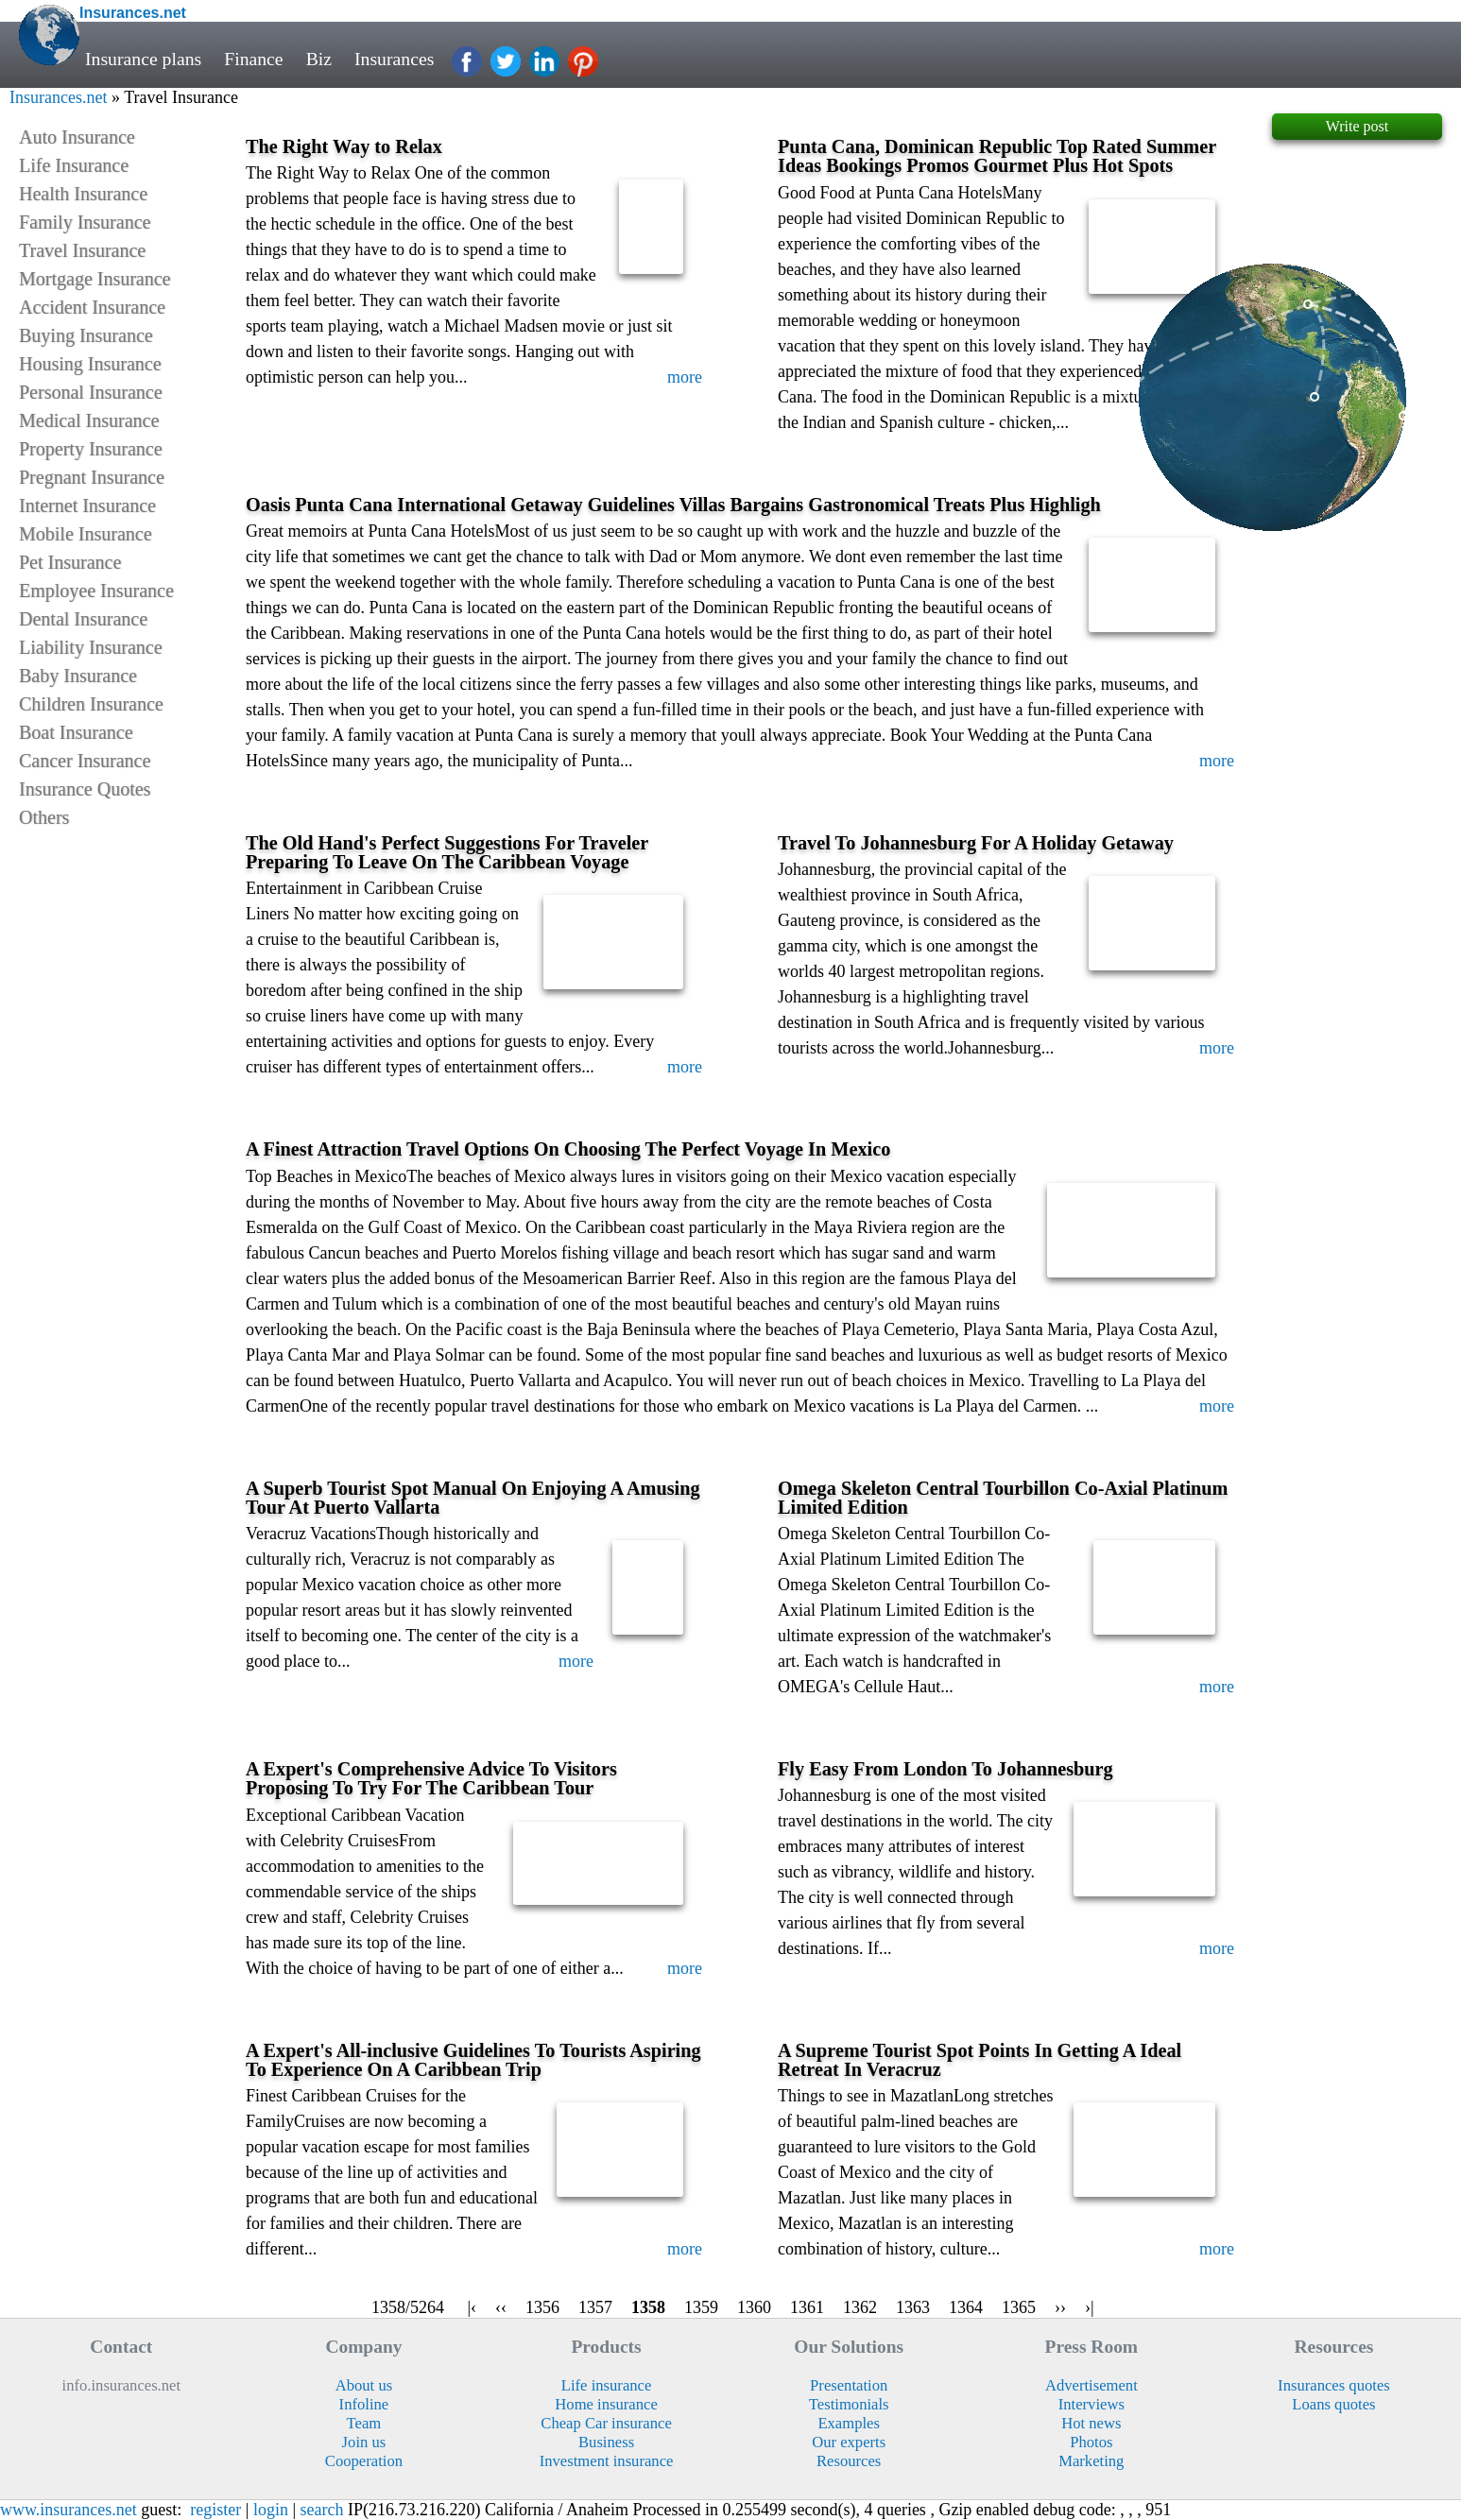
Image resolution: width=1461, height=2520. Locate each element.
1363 (913, 2307)
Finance (253, 58)
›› (1060, 2307)
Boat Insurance (76, 732)
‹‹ (501, 2307)
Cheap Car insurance (606, 2423)
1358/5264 (407, 2307)
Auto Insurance (77, 137)
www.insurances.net (68, 2509)
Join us (364, 2442)
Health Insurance (83, 193)
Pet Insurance (70, 562)
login (270, 2509)
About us (364, 2385)
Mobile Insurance (85, 533)
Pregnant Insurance (91, 477)
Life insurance (606, 2385)
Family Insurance (84, 222)
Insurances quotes (1334, 2385)
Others (44, 817)
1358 (648, 2307)
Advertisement (1091, 2385)
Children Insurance (91, 704)
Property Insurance (91, 448)
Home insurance (606, 2404)
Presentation (848, 2385)
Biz (319, 58)
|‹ (471, 2307)
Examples (848, 2423)
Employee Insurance (96, 590)
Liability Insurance (91, 647)
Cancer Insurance (84, 760)
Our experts (848, 2442)
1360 (754, 2307)
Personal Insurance (91, 392)
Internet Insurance (87, 505)
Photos (1091, 2442)
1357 (595, 2307)
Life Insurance (74, 165)
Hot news (1091, 2423)
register (215, 2509)
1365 (1019, 2307)
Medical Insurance (89, 420)
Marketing (1091, 2461)
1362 (860, 2307)
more (684, 377)
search (322, 2509)
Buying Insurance (86, 335)
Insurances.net (58, 97)
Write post (1357, 126)
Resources (848, 2461)
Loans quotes (1333, 2404)
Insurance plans (143, 58)
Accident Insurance (92, 307)
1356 (542, 2307)
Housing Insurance (90, 363)
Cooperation (364, 2461)
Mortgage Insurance (95, 278)
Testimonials (849, 2404)
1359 (701, 2307)
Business (606, 2442)
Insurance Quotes (84, 789)
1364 (966, 2307)
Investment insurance (607, 2461)
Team (364, 2423)
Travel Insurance (82, 250)
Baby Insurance (78, 675)
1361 (807, 2307)
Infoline (364, 2404)
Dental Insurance (83, 619)
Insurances (394, 58)
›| (1089, 2307)
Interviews (1091, 2404)
